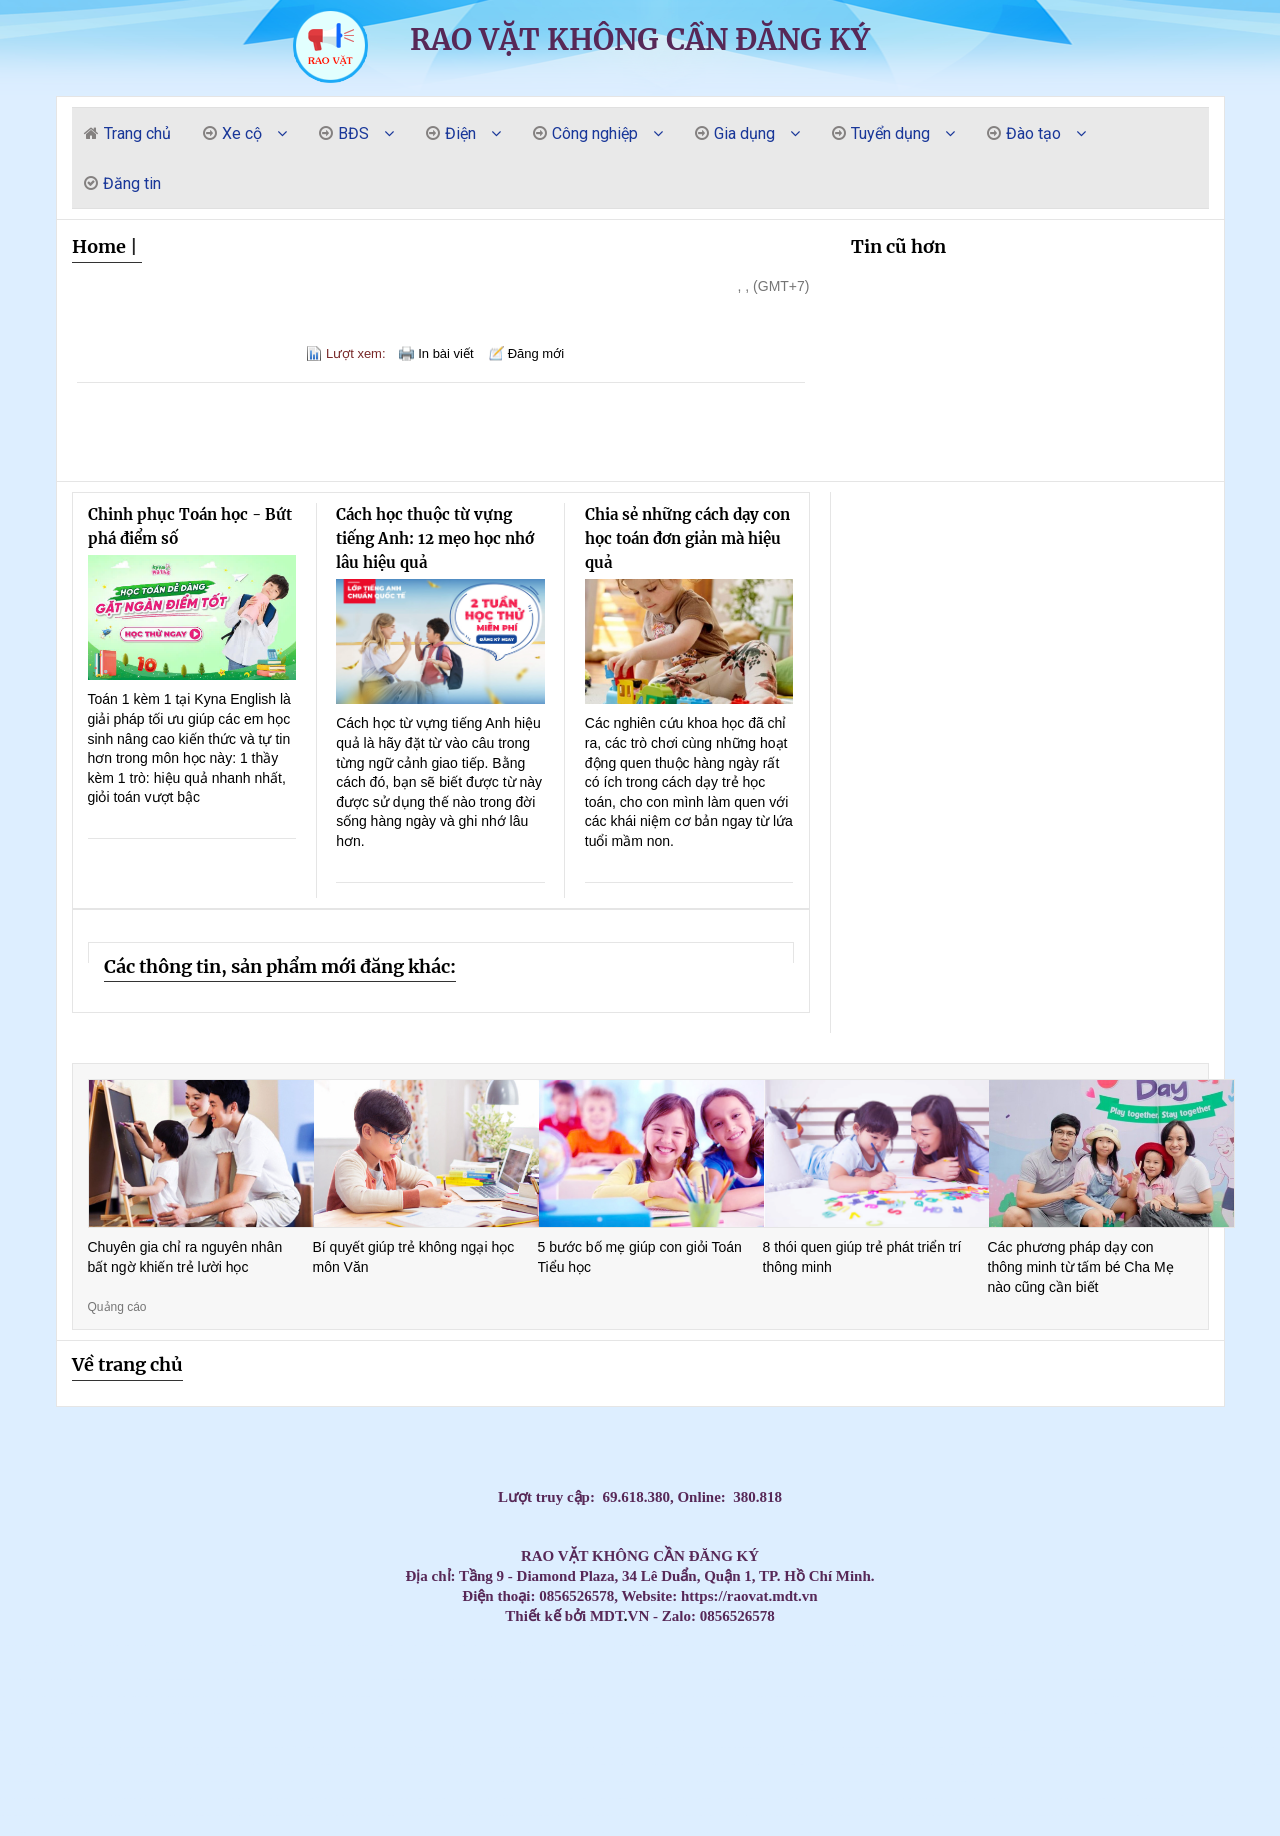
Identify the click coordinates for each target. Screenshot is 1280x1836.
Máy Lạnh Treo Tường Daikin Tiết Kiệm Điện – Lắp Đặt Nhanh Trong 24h (738, 1713)
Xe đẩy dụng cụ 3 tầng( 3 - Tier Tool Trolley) (456, 1832)
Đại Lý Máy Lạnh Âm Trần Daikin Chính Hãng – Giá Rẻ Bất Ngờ (735, 1679)
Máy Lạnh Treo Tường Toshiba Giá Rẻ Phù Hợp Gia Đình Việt (562, 1696)
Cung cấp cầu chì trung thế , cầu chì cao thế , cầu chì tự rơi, (944, 1679)
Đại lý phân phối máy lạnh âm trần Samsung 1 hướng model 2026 (647, 1781)
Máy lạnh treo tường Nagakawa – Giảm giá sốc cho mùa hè (1126, 1645)
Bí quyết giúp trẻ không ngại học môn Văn (414, 1257)
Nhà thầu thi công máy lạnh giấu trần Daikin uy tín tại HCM (469, 1781)
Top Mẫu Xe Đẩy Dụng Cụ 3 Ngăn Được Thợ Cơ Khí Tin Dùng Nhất (769, 1832)
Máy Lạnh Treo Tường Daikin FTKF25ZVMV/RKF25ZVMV (176, 1747)
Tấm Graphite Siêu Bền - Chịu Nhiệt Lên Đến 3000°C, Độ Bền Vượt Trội (714, 1815)
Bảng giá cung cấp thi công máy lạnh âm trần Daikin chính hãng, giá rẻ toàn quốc (1248, 1645)
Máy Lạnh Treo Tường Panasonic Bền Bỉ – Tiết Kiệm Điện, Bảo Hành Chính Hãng (125, 1713)
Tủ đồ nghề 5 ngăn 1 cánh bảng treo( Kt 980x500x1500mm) (509, 1747)
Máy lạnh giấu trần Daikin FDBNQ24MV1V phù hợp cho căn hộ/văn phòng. (950, 1781)
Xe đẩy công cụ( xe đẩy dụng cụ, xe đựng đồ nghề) (212, 1764)
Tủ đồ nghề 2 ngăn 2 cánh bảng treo (963, 1730)
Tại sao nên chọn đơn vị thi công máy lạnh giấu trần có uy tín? (64, 1764)
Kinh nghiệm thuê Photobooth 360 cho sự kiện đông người (901, 1747)
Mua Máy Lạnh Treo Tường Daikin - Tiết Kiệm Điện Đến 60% (184, 1645)
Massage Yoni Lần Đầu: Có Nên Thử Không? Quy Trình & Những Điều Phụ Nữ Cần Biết (220, 1645)
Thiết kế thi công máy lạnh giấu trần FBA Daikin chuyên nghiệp (165, 1815)
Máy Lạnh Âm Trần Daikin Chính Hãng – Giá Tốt (670, 1679)
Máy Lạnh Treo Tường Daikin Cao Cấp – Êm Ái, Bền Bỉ (1068, 1713)
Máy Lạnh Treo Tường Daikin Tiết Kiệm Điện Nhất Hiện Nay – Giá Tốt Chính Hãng (776, 1713)
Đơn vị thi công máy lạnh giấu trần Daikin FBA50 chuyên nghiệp (613, 1798)
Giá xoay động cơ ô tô (33, 1832)
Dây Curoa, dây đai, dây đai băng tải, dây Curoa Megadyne (887, 1781)
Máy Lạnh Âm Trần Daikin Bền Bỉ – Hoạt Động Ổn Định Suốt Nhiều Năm (608, 1662)
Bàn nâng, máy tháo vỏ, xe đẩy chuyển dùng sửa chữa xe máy (560, 1645)
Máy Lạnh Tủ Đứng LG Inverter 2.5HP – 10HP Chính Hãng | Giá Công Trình (405, 1696)
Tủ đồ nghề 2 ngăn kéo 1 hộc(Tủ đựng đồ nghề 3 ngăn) (739, 1764)
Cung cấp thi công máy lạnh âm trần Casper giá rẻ (256, 1832)
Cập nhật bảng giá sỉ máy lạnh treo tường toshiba (628, 1645)
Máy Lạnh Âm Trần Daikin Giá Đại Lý (458, 1679)
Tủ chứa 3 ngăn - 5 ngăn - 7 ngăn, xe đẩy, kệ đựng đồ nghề (773, 1747)
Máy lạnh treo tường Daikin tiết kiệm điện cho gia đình (670, 1713)
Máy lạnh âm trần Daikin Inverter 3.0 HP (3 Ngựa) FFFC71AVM (1096, 1713)
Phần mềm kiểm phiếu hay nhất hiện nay (634, 1747)
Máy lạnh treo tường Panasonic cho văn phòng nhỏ (974, 1696)
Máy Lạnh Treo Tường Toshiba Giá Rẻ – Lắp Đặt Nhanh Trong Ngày (696, 1696)
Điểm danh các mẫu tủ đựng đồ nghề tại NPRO (839, 1798)
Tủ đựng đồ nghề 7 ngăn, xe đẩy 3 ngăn (234, 1832)
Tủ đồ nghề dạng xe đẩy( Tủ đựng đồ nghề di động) (471, 1815)
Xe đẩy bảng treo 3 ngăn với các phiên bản (359, 1815)
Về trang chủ (127, 1364)
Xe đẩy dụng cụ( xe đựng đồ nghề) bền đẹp (669, 1798)
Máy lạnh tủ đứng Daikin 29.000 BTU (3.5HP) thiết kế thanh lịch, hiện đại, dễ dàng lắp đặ (1096, 1730)
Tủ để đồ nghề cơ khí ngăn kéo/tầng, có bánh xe (618, 1781)
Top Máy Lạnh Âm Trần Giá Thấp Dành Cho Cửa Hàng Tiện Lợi (1126, 1713)
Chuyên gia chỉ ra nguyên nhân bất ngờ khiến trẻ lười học (185, 1257)
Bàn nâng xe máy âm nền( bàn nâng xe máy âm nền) (84, 1781)
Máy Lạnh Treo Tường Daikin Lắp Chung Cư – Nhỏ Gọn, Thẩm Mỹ (898, 1713)
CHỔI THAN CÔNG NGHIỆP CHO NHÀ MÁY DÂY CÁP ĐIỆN (756, 1730)
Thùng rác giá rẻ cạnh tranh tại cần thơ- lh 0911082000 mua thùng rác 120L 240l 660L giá (1094, 1679)
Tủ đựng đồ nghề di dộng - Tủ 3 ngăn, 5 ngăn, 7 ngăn (91, 1798)
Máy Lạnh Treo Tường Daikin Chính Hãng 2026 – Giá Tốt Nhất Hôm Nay (1237, 1713)
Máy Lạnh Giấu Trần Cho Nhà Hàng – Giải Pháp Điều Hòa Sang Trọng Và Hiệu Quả (1044, 1696)
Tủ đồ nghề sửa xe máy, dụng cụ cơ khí (977, 1747)
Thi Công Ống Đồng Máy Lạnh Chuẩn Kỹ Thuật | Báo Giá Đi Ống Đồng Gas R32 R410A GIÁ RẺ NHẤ (222, 1696)
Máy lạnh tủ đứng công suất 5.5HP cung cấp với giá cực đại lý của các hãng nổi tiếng (72, 1662)
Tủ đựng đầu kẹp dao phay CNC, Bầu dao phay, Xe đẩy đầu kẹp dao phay (309, 1798)
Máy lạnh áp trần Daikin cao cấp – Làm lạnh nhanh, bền (784, 1730)
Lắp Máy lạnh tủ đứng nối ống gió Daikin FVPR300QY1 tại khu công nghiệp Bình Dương (1137, 1679)
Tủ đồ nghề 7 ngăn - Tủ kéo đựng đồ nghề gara (238, 1764)
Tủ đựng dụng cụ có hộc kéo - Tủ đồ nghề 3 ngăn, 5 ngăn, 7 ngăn (1230, 1747)
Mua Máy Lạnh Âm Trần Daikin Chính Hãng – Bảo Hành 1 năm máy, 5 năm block (702, 1679)
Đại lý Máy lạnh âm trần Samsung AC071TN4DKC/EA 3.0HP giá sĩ (819, 1662)
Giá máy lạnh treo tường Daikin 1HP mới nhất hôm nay (498, 1645)
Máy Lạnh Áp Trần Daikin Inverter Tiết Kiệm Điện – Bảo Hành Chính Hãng (697, 1730)
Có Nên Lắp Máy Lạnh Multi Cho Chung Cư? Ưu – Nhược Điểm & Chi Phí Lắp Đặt (1129, 1798)
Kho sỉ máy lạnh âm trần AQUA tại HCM (1243, 1730)
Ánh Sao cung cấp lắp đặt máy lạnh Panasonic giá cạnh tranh (102, 1832)
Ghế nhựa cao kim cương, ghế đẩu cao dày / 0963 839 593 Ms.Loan (24, 1730)
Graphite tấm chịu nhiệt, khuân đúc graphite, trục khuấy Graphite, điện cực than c (570, 1713)
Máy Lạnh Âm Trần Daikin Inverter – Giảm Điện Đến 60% (512, 1679)
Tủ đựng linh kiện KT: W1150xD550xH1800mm (724, 1798)
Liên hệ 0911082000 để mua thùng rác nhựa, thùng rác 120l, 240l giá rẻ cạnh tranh (98, 1747)
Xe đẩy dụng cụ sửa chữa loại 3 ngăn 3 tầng (38, 1798)
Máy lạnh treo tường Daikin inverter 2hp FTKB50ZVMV (1129, 1815)
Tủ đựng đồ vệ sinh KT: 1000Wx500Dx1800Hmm (169, 1832)
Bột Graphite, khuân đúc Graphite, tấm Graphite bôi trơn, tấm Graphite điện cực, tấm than (881, 1764)
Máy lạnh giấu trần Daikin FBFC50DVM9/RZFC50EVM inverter (575, 1747)
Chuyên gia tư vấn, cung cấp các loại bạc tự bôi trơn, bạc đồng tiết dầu (541, 1747)
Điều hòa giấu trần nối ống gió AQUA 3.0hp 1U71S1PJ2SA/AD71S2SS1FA (1139, 1696)
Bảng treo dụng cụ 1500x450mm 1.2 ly (590, 1832)
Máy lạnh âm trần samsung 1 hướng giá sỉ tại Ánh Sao (623, 1815)
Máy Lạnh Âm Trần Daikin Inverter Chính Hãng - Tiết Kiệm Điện (330, 1679)
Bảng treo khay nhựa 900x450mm (956, 1798)
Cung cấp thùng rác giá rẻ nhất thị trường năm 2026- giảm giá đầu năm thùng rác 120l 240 (231, 1781)
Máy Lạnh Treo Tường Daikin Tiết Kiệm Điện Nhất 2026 (300, 1645)
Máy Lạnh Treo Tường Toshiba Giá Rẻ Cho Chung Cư (534, 1696)
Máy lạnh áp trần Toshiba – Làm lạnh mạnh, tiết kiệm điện (316, 1730)
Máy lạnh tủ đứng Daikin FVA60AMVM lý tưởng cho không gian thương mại (929, 1798)
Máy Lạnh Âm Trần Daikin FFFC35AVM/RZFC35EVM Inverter (185, 1764)
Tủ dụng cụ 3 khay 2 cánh (217, 1832)
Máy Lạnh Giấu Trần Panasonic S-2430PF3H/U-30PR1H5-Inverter (379, 1764)
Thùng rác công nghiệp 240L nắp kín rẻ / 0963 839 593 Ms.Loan (255, 1730)
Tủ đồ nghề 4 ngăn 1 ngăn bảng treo (1211, 1713)
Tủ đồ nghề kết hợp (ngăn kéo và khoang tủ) (779, 1781)
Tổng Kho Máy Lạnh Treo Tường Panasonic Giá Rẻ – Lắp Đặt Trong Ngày (1232, 1696)
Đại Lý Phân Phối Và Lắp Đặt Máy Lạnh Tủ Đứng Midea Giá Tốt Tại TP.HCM (940, 1662)
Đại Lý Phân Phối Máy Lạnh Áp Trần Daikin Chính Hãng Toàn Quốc (519, 1730)
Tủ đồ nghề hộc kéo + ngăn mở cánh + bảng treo (569, 1832)
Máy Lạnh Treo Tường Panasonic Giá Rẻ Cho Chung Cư (1079, 1696)
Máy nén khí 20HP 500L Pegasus (7, 1764)
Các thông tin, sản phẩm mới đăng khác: (280, 966)
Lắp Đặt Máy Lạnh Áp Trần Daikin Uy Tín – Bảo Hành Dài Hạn (611, 1730)
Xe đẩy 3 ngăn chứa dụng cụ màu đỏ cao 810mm (915, 1764)
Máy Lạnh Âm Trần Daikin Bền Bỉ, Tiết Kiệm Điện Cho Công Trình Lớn (644, 1662)
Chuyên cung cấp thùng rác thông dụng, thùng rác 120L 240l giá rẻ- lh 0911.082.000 (78, 1815)
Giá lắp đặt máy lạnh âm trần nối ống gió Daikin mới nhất (201, 1798)
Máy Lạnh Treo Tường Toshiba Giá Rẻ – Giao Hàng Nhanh (758, 1696)
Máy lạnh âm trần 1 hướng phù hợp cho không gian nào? (64, 1798)
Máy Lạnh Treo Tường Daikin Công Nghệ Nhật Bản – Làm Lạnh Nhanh (1037, 1713)
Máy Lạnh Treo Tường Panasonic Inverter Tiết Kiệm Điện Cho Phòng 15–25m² (163, 1713)
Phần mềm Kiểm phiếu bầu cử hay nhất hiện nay (65, 1747)
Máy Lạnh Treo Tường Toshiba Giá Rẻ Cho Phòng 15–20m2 (665, 1696)
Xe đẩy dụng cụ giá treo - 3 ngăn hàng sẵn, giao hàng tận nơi (539, 1781)
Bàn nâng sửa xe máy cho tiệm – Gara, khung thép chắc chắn (266, 1815)
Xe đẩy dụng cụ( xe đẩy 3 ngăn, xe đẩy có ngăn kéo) (755, 1781)
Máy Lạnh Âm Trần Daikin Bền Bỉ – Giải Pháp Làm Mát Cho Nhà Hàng (689, 1662)
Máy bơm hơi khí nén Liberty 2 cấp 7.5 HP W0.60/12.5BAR (561, 1764)
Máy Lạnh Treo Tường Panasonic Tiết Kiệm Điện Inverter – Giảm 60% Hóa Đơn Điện (467, 1713)
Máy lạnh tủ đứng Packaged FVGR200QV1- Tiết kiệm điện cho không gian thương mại (324, 1781)
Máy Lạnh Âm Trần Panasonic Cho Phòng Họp (253, 1662)
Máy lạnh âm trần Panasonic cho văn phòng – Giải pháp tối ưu (36, 1662)
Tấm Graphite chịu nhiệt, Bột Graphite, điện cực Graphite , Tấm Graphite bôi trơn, (1229, 1815)
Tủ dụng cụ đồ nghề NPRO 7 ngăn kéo (845, 1815)
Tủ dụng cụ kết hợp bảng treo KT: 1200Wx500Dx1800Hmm (100, 1696)
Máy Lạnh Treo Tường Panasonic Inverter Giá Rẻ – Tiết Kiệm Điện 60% (1196, 1696)
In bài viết (445, 353)
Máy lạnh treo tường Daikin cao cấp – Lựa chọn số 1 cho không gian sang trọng (316, 1662)
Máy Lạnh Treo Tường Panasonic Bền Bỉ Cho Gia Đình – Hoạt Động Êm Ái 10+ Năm (47, 1713)
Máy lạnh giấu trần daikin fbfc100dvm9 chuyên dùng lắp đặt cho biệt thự (815, 1730)
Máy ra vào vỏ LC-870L (826, 1832)
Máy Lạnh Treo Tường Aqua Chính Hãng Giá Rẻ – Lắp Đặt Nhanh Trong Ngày (1178, 1679)
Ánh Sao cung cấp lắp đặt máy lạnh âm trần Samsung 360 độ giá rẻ (269, 1781)
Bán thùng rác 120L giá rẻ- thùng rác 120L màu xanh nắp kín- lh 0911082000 (538, 1832)
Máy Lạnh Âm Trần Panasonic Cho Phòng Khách (162, 1662)
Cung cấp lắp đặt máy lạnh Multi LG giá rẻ (849, 1764)
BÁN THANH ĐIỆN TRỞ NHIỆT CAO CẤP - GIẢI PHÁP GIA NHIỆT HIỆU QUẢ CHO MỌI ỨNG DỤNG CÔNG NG (182, 1730)
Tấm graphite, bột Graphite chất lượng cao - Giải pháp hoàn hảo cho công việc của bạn (793, 1696)
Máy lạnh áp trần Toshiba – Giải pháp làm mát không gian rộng (88, 1730)
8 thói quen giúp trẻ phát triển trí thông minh (862, 1257)
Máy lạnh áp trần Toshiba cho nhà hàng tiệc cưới (115, 1730)
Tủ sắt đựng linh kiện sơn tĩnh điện (797, 1798)
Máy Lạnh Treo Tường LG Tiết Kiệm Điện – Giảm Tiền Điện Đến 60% (502, 1696)
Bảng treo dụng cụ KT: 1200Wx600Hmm (762, 1679)
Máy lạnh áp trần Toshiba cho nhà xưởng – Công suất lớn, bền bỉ (225, 1730)
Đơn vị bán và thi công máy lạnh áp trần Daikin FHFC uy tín (1007, 1679)
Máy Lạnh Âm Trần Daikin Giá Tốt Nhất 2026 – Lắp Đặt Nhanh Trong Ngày (878, 1679)
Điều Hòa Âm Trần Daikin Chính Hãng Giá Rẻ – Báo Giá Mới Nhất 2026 (64, 1679)
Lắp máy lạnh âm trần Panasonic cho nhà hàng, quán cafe (1155, 1645)
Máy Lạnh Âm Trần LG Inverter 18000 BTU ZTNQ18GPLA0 (1187, 1781)
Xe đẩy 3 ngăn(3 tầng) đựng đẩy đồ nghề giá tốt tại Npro (1225, 1764)
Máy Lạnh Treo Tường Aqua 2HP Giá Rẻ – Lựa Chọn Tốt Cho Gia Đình (842, 1679)
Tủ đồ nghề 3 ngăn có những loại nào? (957, 1747)
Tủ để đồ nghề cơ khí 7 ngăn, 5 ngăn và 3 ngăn (1024, 1764)
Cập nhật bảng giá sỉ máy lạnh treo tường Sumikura (424, 1645)
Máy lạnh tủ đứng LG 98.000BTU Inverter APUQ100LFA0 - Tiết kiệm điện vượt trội (504, 1781)
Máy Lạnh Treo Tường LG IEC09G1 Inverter (1200, 1764)
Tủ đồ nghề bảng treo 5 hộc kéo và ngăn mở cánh (413, 1815)
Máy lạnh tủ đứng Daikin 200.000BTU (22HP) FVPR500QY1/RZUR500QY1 (606, 1747)
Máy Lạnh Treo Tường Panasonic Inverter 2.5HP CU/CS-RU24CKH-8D (1197, 1747)
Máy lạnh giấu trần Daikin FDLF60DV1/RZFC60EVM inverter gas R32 (333, 1815)
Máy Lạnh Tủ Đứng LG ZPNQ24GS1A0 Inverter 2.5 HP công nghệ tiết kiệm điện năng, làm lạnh (1141, 1730)
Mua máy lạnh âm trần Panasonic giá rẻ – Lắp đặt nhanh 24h (109, 1662)
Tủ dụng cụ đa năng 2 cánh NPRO (295, 1781)
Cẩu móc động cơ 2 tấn (342, 1832)
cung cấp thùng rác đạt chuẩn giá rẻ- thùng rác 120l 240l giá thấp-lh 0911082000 (566, 1815)
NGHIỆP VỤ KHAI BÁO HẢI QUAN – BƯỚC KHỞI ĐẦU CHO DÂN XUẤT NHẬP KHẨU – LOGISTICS (988, 1798)
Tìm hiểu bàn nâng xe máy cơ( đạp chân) (337, 1798)
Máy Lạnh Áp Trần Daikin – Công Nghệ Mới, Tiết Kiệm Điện (581, 1730)
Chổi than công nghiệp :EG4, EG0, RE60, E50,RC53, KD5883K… (974, 1662)
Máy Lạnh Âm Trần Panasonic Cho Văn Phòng (207, 1662)
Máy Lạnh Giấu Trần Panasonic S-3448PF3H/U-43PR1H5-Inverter (478, 1747)
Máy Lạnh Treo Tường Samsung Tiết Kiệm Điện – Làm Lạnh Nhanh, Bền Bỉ (331, 1696)
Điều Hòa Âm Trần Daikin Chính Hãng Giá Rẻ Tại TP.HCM (95, 1679)
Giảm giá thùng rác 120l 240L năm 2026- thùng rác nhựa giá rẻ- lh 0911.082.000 (806, 1747)
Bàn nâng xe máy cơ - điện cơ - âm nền (861, 1798)
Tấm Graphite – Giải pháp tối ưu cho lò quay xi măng (1247, 1662)
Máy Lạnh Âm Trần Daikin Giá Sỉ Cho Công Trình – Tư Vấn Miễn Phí (912, 1679)
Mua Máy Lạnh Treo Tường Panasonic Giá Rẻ (1167, 1696)
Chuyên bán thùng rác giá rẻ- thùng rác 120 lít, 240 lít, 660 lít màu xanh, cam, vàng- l (183, 1679)
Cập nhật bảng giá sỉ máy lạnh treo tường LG (448, 1645)
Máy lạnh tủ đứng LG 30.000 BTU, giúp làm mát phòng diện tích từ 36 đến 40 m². (1126, 1764)
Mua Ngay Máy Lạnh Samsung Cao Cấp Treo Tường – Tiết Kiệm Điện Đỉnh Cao (454, 1662)
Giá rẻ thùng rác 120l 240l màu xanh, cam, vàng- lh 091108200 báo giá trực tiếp (821, 1645)
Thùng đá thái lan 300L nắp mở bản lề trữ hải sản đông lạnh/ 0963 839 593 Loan (835, 1696)
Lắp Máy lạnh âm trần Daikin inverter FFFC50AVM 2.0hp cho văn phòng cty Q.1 (396, 1679)
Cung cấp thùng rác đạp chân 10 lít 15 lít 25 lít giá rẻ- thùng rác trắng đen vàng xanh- (137, 1832)
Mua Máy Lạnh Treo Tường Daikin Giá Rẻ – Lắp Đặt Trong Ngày (976, 1713)
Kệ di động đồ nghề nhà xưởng (455, 1747)
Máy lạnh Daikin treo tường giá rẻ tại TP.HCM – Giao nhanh (14, 1645)
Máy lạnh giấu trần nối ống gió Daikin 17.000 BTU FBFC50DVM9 (907, 1815)
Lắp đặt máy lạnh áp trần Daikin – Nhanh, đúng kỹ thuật (877, 1730)
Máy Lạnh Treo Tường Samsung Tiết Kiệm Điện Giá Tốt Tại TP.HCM (296, 1696)
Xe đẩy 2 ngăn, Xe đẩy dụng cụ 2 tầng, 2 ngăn (1024, 1798)
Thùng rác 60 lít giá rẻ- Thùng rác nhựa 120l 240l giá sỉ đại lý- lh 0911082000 (770, 1798)
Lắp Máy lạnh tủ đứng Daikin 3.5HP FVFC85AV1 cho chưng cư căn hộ (645, 1832)
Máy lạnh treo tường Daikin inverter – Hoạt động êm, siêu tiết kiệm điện (354, 1713)
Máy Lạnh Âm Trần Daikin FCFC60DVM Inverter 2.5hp (766, 1764)
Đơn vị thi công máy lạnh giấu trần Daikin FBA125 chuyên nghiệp (285, 1730)
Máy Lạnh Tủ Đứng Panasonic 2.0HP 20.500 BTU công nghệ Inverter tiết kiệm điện (1013, 1730)
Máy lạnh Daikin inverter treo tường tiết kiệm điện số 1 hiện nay (681, 1645)
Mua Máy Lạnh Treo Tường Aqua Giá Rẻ (1031, 1679)
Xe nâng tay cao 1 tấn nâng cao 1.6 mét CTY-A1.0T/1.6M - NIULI (1106, 1781)
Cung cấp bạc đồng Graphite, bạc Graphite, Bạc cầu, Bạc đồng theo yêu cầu (369, 1696)
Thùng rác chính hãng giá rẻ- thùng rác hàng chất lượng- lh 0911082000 (32, 1764)
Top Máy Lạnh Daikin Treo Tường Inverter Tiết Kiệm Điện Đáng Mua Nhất (81, 1645)
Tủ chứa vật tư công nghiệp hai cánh (1159, 1798)
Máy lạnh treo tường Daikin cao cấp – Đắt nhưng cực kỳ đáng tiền (418, 1662)
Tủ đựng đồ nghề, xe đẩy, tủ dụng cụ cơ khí (683, 1747)
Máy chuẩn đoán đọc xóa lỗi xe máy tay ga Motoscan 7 (1181, 1798)
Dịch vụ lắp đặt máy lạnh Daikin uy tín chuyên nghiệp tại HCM (434, 1798)
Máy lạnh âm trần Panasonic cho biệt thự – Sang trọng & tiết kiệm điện (891, 1645)
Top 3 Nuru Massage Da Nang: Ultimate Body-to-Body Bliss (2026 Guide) (528, 1645)
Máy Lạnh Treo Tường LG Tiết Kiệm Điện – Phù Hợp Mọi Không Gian (468, 1696)
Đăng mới (536, 353)
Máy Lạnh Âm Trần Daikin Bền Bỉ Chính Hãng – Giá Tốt (559, 1662)
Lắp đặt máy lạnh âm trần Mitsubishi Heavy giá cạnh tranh (1018, 1815)
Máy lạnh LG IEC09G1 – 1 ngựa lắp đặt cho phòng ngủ (110, 1781)
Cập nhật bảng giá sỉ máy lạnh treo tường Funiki (326, 1645)
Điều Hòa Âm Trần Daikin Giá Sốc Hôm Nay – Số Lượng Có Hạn (219, 1679)
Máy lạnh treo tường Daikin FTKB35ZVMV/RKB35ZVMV (272, 1747)
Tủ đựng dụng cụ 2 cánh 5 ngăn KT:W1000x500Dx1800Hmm (782, 1815)
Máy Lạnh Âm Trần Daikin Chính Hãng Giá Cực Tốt (1127, 1662)
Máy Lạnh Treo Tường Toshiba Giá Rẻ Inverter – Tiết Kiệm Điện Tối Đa (633, 1696)
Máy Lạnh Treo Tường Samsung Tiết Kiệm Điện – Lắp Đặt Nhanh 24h (1240, 1679)
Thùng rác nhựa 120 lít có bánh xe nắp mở (816, 1798)
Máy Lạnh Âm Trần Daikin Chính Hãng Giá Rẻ (782, 1679)
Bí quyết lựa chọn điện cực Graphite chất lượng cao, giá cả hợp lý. (432, 1679)
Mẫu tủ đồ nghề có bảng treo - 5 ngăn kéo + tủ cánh (409, 1764)
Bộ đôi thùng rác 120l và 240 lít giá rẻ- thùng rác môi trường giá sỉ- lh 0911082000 (816, 1815)
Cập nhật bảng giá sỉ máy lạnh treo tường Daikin (399, 1645)
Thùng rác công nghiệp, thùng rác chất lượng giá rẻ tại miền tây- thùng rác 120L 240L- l (501, 1764)
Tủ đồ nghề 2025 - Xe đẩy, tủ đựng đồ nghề (1071, 1815)
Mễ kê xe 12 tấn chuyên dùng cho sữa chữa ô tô (137, 1798)
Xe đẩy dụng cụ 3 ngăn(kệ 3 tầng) (1098, 1764)
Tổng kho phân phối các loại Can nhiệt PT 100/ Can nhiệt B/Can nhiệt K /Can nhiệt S (890, 1798)
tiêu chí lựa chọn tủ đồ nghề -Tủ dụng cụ (152, 1747)
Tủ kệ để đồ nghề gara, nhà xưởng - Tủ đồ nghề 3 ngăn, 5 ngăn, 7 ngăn (1212, 1798)
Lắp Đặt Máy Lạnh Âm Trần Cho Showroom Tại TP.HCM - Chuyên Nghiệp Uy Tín (405, 1781)
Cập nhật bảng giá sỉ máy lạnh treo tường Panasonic (472, 1645)
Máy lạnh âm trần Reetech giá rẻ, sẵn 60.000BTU (350, 1645)
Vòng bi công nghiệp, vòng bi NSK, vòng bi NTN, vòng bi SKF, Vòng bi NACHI (169, 1781)
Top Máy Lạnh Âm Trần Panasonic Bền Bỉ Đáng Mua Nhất (137, 1662)
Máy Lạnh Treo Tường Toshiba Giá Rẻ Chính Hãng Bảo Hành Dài (728, 1696)
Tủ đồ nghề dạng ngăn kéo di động (564, 1781)
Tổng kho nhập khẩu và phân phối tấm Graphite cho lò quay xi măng (281, 1662)
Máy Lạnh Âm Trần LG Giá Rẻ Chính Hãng (1040, 1645)
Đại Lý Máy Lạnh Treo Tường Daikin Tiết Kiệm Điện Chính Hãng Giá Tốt (608, 1713)
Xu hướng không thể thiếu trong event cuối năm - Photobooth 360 (931, 1747)
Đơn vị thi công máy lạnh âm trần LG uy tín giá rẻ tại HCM (614, 1832)
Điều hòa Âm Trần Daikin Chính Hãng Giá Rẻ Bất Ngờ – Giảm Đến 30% (252, 1679)
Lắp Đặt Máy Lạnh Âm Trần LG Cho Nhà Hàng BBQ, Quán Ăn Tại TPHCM (347, 1764)
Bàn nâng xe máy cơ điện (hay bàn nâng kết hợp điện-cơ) (138, 1781)
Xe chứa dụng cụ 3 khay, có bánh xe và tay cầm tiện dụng (1046, 1815)
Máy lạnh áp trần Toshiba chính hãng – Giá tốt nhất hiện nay (429, 1730)
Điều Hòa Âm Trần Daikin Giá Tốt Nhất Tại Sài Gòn (121, 1679)
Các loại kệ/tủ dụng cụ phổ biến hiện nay (177, 1798)
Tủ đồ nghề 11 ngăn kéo (667, 1662)
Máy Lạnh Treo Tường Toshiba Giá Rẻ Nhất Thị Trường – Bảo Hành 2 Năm (1005, 1696)
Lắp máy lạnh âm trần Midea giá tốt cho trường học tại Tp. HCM (1100, 1815)
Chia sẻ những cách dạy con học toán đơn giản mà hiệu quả (687, 538)
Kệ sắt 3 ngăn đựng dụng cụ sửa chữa (108, 1815)
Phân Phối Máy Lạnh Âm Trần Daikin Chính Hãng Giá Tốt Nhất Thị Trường (610, 1679)
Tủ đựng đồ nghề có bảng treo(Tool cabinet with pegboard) (19, 1781)
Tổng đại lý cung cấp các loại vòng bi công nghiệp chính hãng (149, 1679)
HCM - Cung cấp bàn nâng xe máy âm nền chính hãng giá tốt (463, 1798)
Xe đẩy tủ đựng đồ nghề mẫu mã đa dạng (261, 1764)
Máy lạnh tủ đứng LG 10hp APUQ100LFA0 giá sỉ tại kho (1209, 1679)
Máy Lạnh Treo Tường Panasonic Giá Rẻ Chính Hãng (1263, 1696)
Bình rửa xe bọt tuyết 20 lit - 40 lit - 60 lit (864, 1781)
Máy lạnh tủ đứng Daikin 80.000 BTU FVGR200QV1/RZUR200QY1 (916, 1781)
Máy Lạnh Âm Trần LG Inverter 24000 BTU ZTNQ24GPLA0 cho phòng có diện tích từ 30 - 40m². (1167, 1764)
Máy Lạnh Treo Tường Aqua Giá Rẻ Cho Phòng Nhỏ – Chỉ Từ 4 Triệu (976, 1679)
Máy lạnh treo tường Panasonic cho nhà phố (928, 1696)
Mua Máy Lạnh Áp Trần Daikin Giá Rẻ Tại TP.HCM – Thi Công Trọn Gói (908, 1730)
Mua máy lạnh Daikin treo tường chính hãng (707, 1645)
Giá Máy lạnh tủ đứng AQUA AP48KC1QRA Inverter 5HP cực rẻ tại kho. (803, 1832)
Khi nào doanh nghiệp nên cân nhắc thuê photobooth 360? (92, 1764)
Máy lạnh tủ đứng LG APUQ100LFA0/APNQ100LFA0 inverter (937, 1815)
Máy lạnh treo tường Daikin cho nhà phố (327, 1713)
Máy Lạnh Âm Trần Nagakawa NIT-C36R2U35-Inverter (280, 1832)
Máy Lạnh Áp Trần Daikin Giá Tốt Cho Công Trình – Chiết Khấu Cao (642, 1730)
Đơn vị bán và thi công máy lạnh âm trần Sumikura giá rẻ (877, 1662)
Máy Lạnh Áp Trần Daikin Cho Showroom (494, 1730)
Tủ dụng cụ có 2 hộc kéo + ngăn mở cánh (76, 1832)
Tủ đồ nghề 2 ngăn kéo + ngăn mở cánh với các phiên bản (643, 1798)
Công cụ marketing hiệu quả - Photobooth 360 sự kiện (874, 1747)
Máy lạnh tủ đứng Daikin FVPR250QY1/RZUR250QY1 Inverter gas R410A (198, 1815)
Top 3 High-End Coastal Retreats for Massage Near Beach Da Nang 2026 (385, 1662)
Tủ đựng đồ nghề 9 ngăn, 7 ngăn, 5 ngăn (1200, 1815)
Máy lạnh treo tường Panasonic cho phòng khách (950, 1696)
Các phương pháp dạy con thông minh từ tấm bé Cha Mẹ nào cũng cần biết (1081, 1266)
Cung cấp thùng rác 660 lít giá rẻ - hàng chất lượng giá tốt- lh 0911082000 (702, 1713)
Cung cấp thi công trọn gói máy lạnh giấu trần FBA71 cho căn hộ (678, 1832)
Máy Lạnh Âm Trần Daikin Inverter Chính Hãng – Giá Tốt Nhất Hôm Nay (1157, 1662)
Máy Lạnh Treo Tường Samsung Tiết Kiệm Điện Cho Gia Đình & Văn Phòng (68, 1696)
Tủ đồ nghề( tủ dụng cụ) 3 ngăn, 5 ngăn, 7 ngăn (598, 1815)
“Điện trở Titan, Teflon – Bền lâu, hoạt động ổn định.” (1134, 1781)
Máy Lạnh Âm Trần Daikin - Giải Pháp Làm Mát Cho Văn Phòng (1035, 1662)
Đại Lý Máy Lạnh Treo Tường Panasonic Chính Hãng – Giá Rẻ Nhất (235, 1713)
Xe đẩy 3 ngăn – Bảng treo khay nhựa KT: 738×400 (408, 1832)
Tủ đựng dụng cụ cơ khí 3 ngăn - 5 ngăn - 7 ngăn (435, 1747)
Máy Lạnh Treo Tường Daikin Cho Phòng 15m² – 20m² (869, 1713)
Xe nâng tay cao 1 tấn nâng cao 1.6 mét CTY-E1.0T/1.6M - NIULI (1004, 1781)
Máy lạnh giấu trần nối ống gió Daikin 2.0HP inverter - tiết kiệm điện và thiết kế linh (1029, 1747)
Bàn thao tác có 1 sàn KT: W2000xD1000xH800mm (604, 1696)
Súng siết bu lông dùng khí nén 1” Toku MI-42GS (1152, 1815)
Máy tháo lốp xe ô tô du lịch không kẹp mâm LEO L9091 (265, 1713)
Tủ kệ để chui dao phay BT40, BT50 (744, 1798)
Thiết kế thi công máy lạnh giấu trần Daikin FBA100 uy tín (482, 1832)
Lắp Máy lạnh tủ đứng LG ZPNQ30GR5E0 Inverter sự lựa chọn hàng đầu (712, 1832)
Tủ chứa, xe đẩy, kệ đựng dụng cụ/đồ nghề (129, 1747)
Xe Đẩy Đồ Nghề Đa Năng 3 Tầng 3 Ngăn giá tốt (648, 1815)
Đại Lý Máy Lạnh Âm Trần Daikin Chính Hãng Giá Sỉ (580, 1679)
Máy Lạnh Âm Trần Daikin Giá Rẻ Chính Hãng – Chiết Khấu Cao (31, 1679)
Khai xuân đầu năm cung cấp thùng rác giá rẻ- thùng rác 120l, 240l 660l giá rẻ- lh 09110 (1213, 1730)
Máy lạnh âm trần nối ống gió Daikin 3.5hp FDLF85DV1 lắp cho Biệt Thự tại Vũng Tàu (547, 1679)
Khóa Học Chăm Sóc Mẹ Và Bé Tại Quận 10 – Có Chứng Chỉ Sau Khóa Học (200, 1713)
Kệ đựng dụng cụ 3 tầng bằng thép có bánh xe (842, 1781)
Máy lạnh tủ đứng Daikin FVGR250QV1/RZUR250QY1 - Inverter (988, 1815)
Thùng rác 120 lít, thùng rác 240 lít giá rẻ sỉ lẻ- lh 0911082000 (401, 1730)
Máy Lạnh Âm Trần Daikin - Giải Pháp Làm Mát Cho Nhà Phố (849, 1662)
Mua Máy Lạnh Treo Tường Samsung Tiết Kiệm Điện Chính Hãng (263, 1696)
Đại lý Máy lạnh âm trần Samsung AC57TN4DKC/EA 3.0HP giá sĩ (1004, 1662)
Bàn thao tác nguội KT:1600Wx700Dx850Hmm (982, 1730)
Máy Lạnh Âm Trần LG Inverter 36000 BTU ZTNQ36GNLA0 (1006, 1713)
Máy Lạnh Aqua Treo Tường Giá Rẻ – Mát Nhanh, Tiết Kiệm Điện (1057, 1679)
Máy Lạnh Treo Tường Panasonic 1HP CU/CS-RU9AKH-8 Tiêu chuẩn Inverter (40, 1815)
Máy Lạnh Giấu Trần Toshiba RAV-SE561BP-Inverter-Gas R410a (385, 1815)
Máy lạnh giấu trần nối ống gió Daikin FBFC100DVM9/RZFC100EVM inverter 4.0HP (271, 1798)
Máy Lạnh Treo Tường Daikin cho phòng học (950, 1713)
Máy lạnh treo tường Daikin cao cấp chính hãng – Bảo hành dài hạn (352, 1662)
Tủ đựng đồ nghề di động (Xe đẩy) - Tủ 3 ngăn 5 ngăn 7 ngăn (440, 1781)
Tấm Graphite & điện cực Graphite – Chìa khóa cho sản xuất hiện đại (857, 1645)
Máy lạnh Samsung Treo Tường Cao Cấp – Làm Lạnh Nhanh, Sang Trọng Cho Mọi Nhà (495, 1662)
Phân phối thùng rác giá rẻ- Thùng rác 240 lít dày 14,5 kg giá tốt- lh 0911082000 (755, 1662)
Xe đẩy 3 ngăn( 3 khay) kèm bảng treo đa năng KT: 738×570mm (493, 1798)
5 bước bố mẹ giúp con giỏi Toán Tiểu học (640, 1257)
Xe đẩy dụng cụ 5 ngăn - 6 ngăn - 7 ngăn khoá (587, 1798)
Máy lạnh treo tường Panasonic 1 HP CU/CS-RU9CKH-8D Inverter (1165, 1747)
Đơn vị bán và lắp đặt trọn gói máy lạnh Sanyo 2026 (652, 1645)
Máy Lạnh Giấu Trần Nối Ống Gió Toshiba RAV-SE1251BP (1106, 1696)
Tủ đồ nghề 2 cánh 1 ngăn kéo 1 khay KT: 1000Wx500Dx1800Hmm (288, 1764)
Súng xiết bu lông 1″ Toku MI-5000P (349, 1747)
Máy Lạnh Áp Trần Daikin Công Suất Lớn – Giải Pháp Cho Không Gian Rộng (349, 1730)
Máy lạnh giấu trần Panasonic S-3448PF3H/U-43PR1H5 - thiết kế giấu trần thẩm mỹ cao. (1072, 1747)
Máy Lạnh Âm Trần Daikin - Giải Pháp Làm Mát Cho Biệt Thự (906, 1662)
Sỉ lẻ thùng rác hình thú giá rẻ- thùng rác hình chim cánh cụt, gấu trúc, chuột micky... (898, 1696)
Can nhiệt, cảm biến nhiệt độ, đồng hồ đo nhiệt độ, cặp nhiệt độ (590, 1781)
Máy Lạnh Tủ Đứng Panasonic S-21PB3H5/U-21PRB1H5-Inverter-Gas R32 (1091, 1798)
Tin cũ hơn (898, 246)
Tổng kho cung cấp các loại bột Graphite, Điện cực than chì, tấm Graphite (843, 1747)
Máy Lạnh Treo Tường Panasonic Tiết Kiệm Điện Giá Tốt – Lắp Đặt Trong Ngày (297, 1713)
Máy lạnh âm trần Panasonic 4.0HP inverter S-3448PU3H (1177, 1815)
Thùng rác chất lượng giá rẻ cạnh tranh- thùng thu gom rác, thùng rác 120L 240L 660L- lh (378, 1747)
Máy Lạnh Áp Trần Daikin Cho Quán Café (669, 1730)
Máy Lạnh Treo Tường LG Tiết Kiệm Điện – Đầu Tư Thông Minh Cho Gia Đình (30, 1696)
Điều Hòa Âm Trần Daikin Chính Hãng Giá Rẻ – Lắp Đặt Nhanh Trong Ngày (1217, 1662)
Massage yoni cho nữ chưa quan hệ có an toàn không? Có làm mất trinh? (152, 1645)
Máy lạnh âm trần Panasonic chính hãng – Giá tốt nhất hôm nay (1183, 1645)
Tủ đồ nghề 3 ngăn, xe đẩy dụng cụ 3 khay (963, 1815)
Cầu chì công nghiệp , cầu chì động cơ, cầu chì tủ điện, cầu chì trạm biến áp (464, 1730)
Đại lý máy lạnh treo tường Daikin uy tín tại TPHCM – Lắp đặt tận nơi (46, 1645)
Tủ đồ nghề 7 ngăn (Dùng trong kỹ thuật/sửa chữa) (1076, 1764)
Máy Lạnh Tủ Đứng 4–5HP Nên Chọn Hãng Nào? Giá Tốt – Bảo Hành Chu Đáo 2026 (968, 1645)
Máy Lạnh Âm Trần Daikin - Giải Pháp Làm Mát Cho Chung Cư (789, 1662)
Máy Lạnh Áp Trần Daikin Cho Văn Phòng (377, 1730)
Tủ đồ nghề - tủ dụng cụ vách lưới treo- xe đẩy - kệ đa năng (441, 1815)
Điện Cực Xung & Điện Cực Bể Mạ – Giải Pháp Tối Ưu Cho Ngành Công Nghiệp (33, 1747)
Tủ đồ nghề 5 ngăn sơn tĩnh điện (306, 1679)
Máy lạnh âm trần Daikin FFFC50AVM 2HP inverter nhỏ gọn (793, 1764)
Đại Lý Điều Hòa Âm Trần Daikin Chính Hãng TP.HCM (1187, 1662)
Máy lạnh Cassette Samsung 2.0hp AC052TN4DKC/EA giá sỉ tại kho (482, 1679)
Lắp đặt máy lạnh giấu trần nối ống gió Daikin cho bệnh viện (823, 1764)
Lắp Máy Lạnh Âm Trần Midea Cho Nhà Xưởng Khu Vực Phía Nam (1247, 1798)
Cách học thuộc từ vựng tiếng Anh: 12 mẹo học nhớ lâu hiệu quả (435, 538)
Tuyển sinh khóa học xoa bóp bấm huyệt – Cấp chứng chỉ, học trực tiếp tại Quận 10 (737, 1747)
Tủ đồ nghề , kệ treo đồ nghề (585, 1696)
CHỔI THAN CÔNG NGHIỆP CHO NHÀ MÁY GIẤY (230, 1662)
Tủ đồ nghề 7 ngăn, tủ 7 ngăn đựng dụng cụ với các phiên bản (697, 1798)
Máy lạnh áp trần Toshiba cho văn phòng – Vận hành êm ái (141, 1730)
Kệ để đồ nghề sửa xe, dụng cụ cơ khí (706, 1747)
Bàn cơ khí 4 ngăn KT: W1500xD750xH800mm (997, 1747)
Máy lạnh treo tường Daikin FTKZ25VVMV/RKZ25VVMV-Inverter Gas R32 (234, 1798)
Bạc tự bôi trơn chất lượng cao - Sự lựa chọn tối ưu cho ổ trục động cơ (86, 1713)
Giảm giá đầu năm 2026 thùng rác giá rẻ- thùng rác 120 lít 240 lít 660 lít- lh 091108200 (1071, 1781)
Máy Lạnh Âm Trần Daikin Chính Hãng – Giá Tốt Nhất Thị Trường (362, 1679)
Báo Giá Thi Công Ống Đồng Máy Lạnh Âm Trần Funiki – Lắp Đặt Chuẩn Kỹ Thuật (177, 1696)
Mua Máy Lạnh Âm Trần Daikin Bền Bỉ (582, 1662)
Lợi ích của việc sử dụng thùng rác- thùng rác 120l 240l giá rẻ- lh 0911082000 (365, 1798)
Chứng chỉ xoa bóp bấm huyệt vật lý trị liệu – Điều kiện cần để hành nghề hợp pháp (669, 1764)
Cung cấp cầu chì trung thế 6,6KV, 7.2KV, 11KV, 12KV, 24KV (1187, 1713)
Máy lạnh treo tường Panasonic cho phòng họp (866, 1696)
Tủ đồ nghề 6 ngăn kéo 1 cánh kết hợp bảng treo (843, 1713)
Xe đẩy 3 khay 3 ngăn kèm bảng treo (357, 1832)
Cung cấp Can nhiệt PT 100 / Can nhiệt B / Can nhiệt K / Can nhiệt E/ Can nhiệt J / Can (1010, 1645)
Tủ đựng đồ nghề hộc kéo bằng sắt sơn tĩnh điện (509, 1832)
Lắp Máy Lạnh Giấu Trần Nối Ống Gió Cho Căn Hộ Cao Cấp (195, 1832)
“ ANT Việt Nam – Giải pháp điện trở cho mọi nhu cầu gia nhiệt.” (325, 1747)
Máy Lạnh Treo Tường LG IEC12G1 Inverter (304, 1832)
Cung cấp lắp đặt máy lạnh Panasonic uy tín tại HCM (1160, 1781)
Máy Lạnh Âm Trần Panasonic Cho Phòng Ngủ (185, 1662)
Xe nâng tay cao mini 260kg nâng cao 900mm (978, 1781)
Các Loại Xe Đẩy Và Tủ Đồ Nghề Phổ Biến (198, 1781)
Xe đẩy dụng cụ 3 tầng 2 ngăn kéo (1208, 1781)
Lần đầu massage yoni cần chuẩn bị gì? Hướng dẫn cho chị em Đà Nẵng (117, 1645)
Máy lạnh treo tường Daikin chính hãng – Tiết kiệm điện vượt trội (429, 1713)
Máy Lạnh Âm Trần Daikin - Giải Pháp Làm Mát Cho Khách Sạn (721, 1662)
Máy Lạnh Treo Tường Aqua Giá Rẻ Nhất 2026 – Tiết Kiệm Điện (809, 1679)
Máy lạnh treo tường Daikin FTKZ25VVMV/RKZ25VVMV (232, 1747)
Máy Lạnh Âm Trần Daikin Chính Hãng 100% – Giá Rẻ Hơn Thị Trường (1067, 1662)
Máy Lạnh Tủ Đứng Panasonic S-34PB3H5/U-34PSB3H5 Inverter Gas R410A (678, 1815)
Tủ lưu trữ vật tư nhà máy (253, 1747)
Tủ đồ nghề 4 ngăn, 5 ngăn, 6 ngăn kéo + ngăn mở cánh (1230, 1781)
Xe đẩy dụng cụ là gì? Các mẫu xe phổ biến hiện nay (466, 1764)
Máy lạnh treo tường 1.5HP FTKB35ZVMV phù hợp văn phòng (849, 1730)
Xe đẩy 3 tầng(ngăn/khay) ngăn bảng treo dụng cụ (14, 1798)
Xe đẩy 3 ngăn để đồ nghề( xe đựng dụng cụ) (297, 1747)
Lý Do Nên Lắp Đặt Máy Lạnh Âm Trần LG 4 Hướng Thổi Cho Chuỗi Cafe (750, 1815)
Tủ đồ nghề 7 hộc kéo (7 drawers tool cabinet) (741, 1832)
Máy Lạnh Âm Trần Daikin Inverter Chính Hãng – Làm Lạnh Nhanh (643, 1679)
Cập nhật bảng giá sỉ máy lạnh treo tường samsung (374, 1645)
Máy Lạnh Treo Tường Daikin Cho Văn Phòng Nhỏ (927, 1713)
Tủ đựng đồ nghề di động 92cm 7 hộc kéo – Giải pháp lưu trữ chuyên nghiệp (1055, 1798)
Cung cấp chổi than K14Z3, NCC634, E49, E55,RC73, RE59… (1178, 1730)
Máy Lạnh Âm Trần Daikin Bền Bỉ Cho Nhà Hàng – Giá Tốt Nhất (531, 1662)
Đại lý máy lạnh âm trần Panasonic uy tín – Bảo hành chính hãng (1213, 1645)
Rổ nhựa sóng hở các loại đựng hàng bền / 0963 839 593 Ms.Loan (57, 1730)
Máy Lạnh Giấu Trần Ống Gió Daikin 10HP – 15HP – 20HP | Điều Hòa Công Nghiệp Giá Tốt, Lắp (741, 1645)
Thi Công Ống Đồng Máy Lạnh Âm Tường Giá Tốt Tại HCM (1096, 1645)
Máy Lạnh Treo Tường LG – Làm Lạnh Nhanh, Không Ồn (437, 1696)
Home (99, 246)
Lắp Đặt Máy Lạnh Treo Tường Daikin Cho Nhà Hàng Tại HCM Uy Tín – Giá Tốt (784, 1645)
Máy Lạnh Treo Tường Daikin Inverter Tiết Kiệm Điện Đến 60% (1157, 1713)
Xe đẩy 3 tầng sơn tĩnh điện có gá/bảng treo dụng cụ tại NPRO (438, 1764)
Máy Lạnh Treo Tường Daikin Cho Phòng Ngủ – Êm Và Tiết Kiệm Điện (813, 1713)
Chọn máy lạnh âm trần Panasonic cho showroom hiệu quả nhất (1066, 1645)
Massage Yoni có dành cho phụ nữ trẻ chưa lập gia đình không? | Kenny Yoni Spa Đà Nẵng (264, 1645)
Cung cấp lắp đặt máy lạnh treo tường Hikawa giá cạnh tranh (551, 1730)
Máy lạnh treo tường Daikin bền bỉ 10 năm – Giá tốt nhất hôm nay (642, 1713)
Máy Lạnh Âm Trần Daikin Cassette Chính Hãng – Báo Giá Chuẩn (1099, 1662)
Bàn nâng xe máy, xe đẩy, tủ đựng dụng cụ (114, 1798)
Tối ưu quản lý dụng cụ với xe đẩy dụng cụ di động (658, 1747)
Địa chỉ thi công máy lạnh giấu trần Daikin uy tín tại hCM (845, 1832)
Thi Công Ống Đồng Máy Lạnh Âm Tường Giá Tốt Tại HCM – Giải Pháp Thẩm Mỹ (595, 1645)
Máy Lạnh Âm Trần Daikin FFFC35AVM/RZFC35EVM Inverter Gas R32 (1263, 1747)
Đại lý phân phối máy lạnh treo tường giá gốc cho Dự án (728, 1730)
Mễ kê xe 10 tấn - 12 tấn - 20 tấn (157, 1798)
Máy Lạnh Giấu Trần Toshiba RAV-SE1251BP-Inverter (316, 1764)
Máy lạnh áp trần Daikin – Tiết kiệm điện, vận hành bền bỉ (939, 1730)
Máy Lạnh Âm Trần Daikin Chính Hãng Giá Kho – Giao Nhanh (284, 1679)
